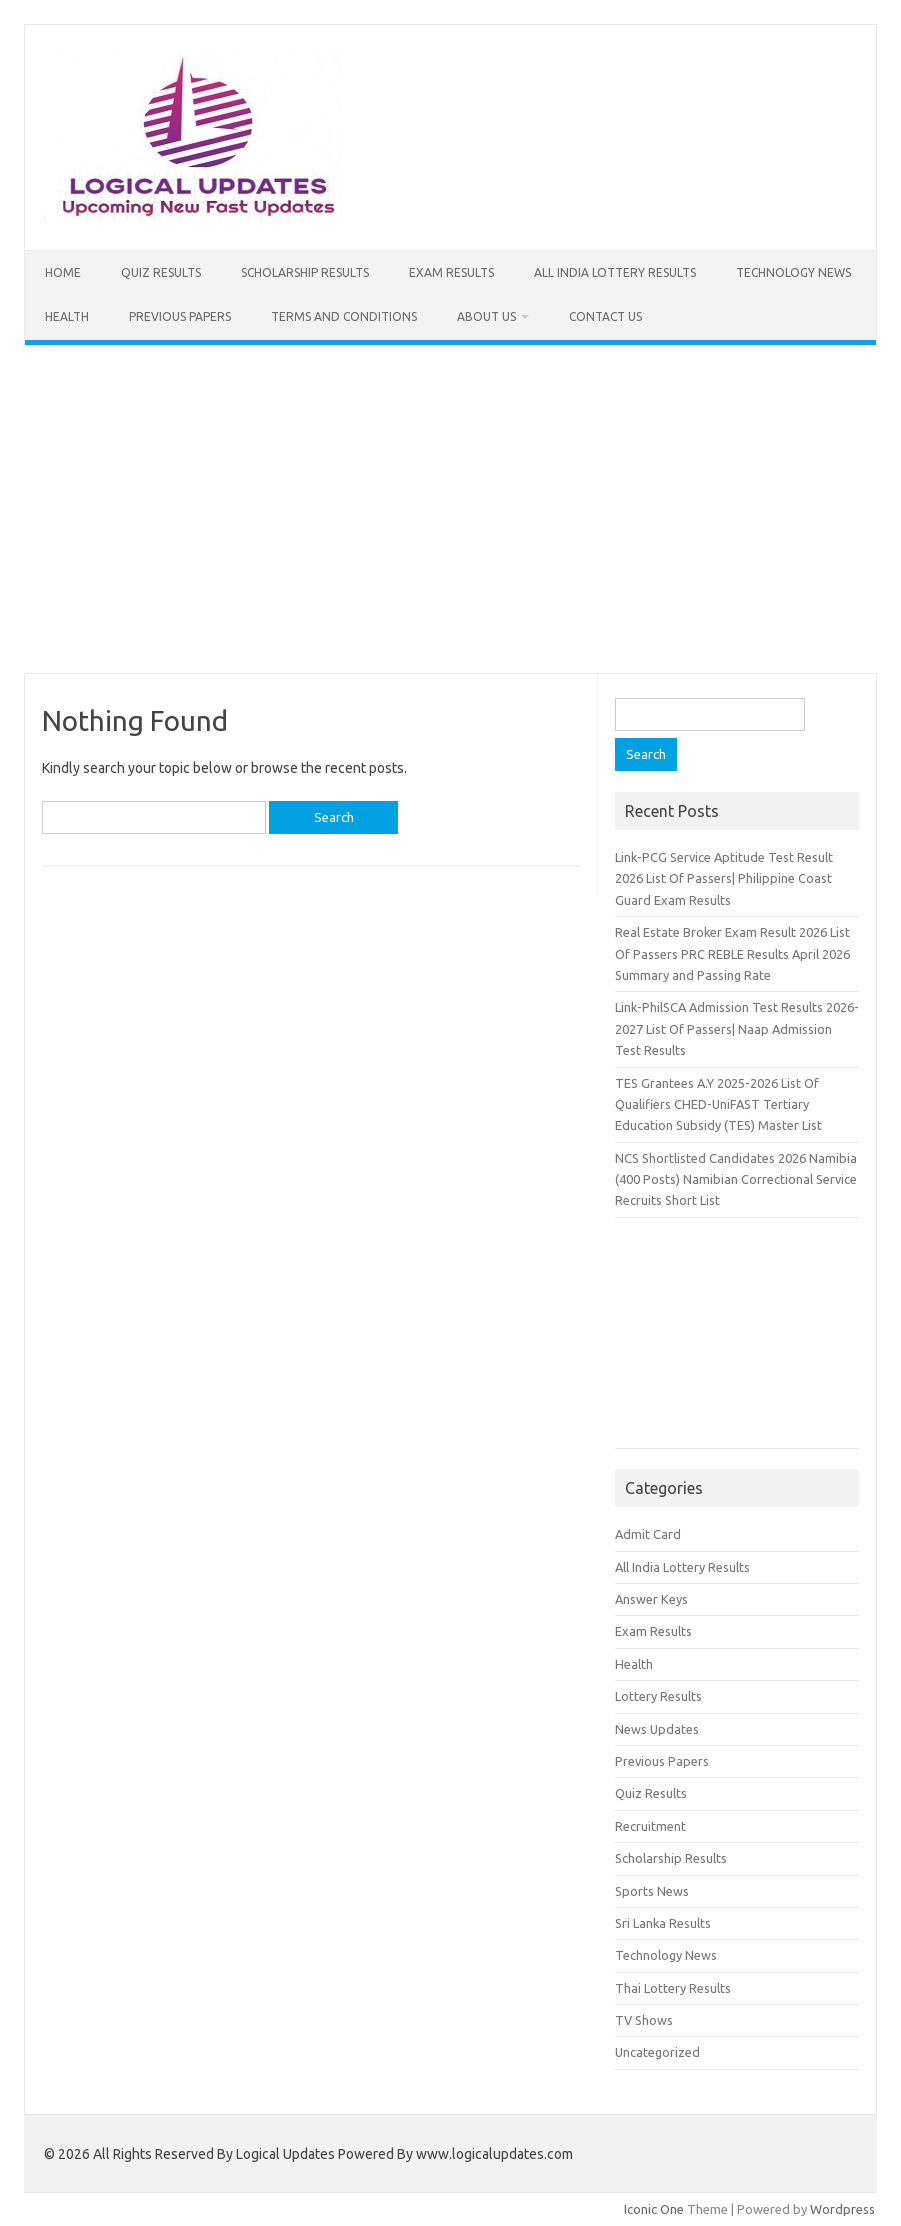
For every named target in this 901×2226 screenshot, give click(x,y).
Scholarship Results (305, 272)
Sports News (652, 1891)
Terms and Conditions (344, 316)
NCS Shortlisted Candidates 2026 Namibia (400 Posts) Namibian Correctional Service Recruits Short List (736, 1179)
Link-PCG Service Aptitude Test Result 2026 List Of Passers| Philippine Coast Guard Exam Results (724, 878)
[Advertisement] (450, 509)
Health (67, 316)
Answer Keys (651, 1599)
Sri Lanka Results (663, 1923)
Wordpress (842, 2209)
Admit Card (648, 1534)
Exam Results (451, 272)
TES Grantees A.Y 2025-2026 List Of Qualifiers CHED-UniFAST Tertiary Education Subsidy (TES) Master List (718, 1104)
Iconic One (654, 2209)
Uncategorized (657, 2052)
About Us (486, 316)
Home (63, 272)
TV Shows (644, 2020)
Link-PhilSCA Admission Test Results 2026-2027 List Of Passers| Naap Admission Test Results (737, 1028)
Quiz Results (161, 272)
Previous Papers (180, 316)
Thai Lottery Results (673, 1988)
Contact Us (605, 316)
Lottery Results (658, 1696)
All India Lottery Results (615, 272)
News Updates (657, 1729)
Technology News (793, 272)
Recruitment (650, 1826)
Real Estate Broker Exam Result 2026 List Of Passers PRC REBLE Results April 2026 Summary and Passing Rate (732, 953)
